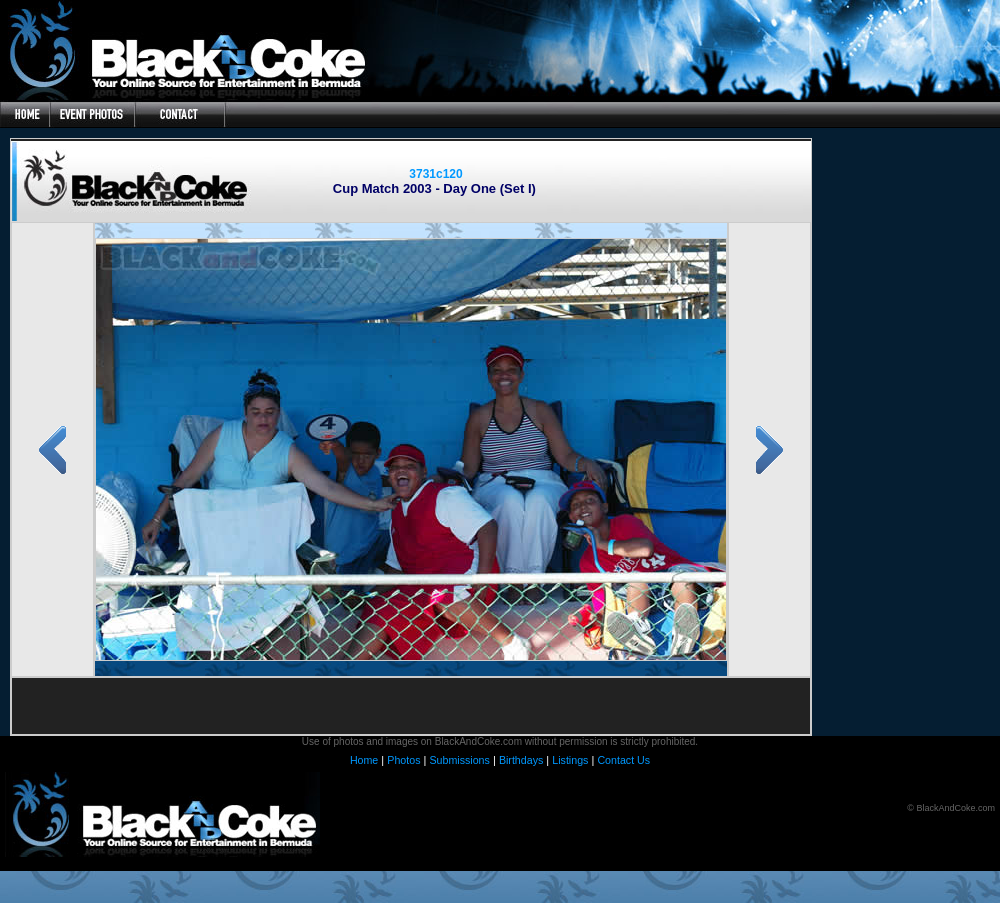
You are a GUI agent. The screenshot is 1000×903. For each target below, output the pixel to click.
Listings (570, 760)
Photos (403, 760)
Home (364, 760)
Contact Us (623, 760)
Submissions (459, 760)
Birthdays (521, 760)
